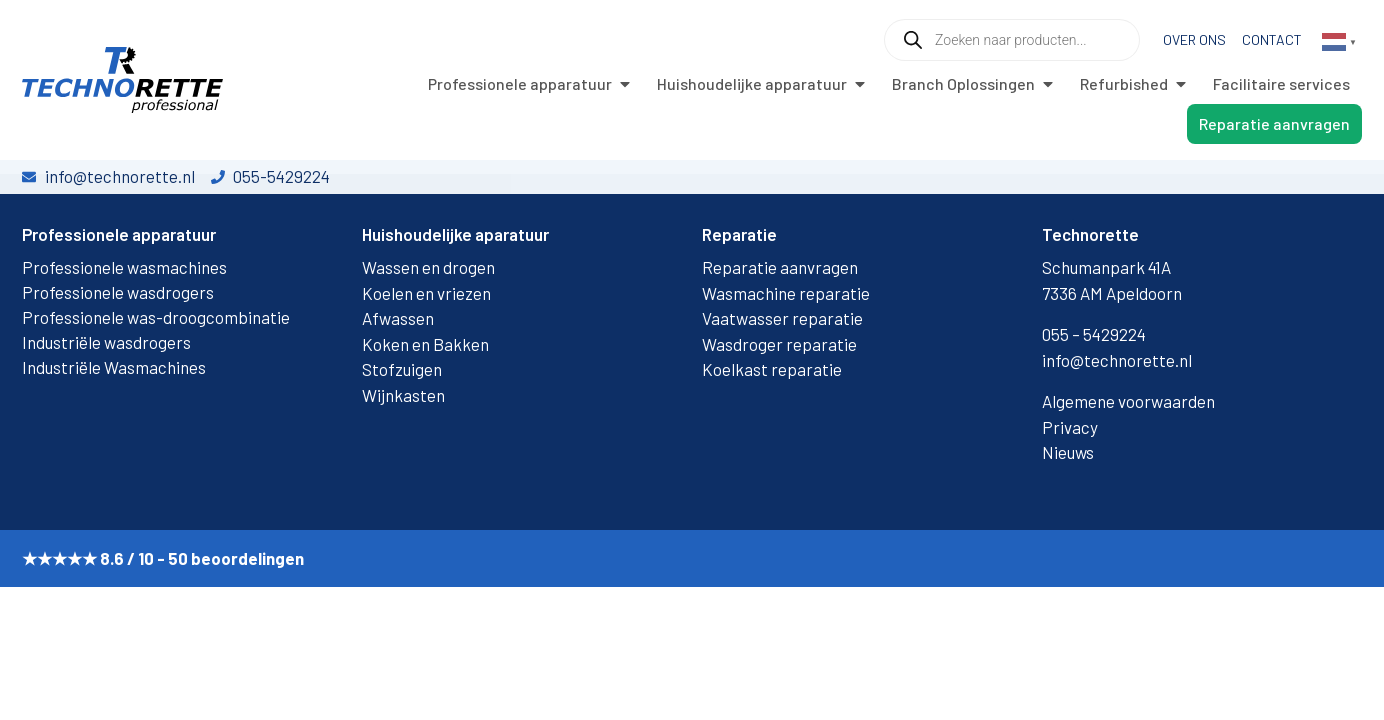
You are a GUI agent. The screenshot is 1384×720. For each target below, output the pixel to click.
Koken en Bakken (425, 405)
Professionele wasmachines (124, 329)
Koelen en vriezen (426, 354)
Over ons (1194, 39)
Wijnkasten (403, 456)
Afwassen (398, 380)
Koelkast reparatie (772, 431)
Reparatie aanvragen (780, 329)
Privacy (1070, 488)
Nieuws (1068, 514)
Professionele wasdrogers (118, 354)
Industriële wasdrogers (106, 404)
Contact (1272, 39)
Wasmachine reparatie (786, 354)
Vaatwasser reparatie (782, 380)
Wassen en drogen (428, 329)
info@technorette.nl (1117, 421)
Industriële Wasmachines (114, 429)
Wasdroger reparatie (779, 405)
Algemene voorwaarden (1128, 463)
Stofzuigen (402, 431)
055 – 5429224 (1094, 396)
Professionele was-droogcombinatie (156, 379)
